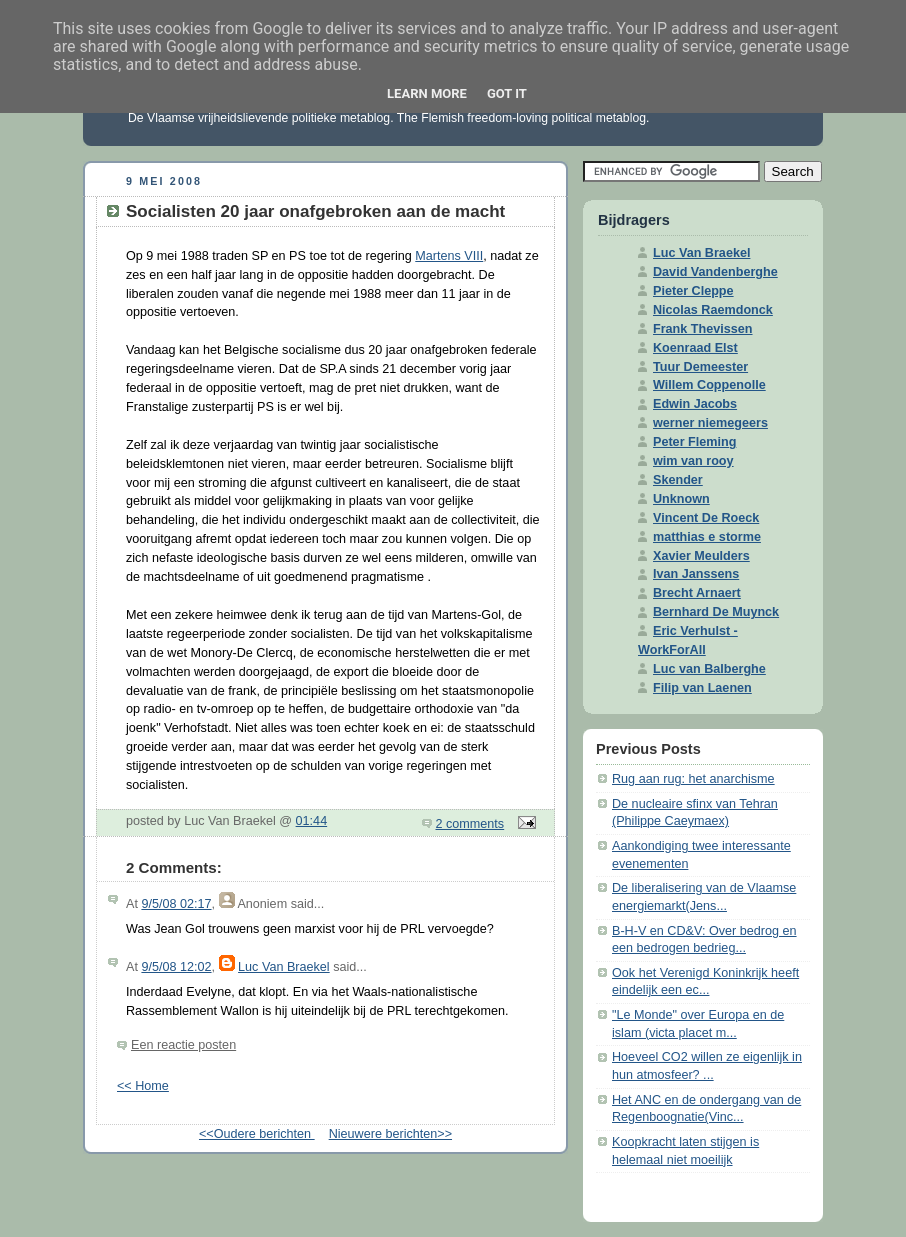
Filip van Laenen (702, 688)
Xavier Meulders (701, 556)
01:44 (312, 821)
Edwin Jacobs (695, 404)
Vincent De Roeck (706, 518)
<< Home (143, 1086)
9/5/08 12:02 (176, 967)
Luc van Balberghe (709, 669)
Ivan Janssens (696, 574)
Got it (507, 93)
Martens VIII (449, 256)
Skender (678, 480)
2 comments (470, 824)
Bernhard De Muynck (716, 612)
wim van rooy (693, 461)
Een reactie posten (183, 1045)
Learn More (427, 93)
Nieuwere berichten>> (390, 1134)
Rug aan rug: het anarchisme (693, 779)
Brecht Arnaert (697, 593)
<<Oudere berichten (257, 1134)
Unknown (681, 499)
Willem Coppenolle (709, 385)
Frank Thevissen (703, 329)
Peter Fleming (694, 442)
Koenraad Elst (695, 348)
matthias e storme (707, 537)
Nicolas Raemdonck (713, 310)
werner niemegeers (710, 423)
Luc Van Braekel (284, 967)
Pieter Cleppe (693, 291)
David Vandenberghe (715, 272)
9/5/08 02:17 (176, 904)
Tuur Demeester (700, 367)
